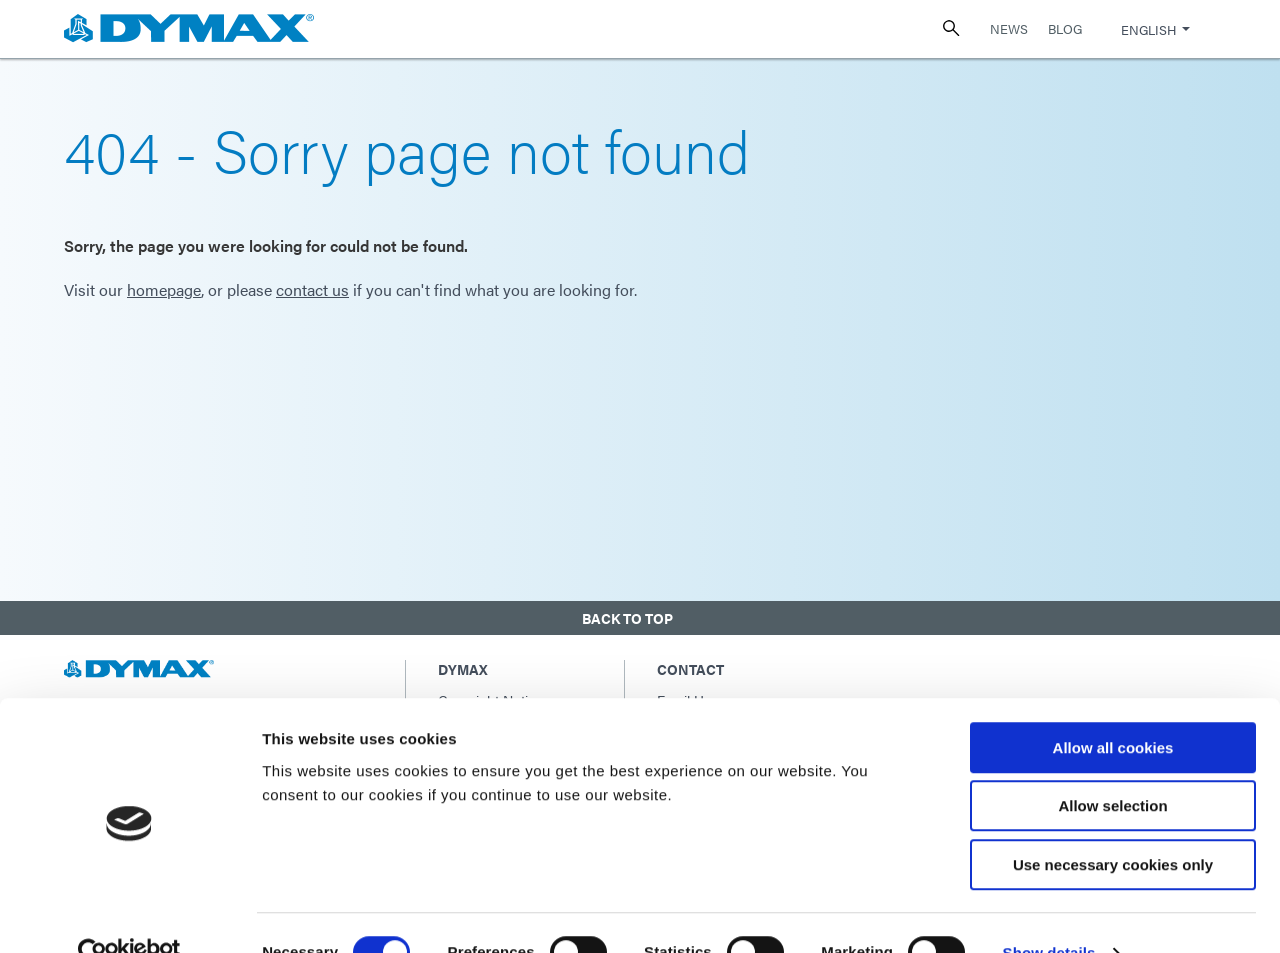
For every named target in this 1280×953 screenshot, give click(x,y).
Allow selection (1112, 767)
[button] (640, 615)
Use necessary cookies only (1113, 825)
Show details (1049, 913)
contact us (312, 289)
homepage (164, 289)
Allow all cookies (1113, 708)
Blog (1065, 28)
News (1009, 28)
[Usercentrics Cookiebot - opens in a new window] (129, 914)
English (1148, 29)
